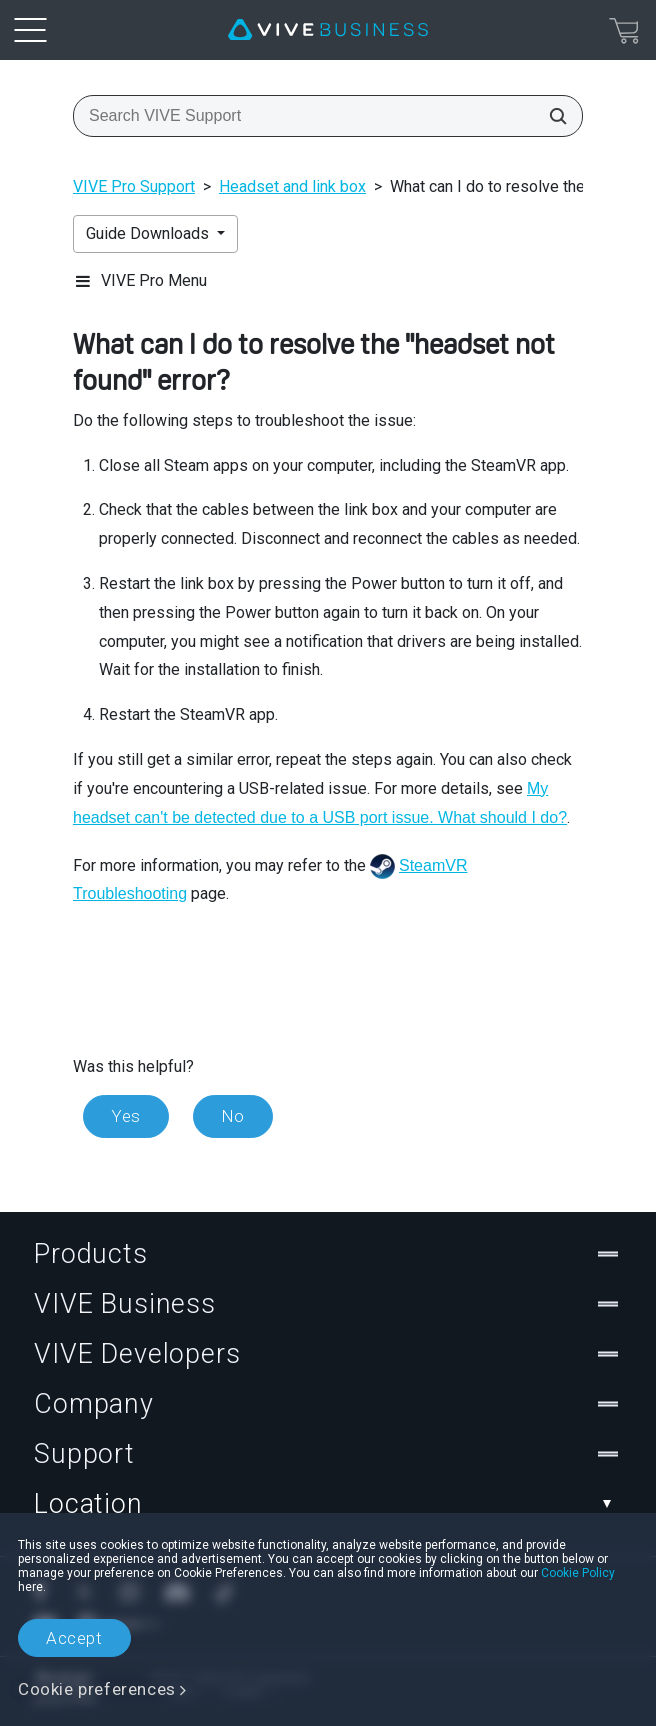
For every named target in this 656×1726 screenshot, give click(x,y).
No (233, 1116)
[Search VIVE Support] (552, 116)
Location (328, 1504)
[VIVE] (328, 30)
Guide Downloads (149, 233)
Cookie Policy (578, 1573)
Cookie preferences (97, 1689)
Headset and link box (292, 186)
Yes (126, 1116)
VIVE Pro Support (134, 186)
